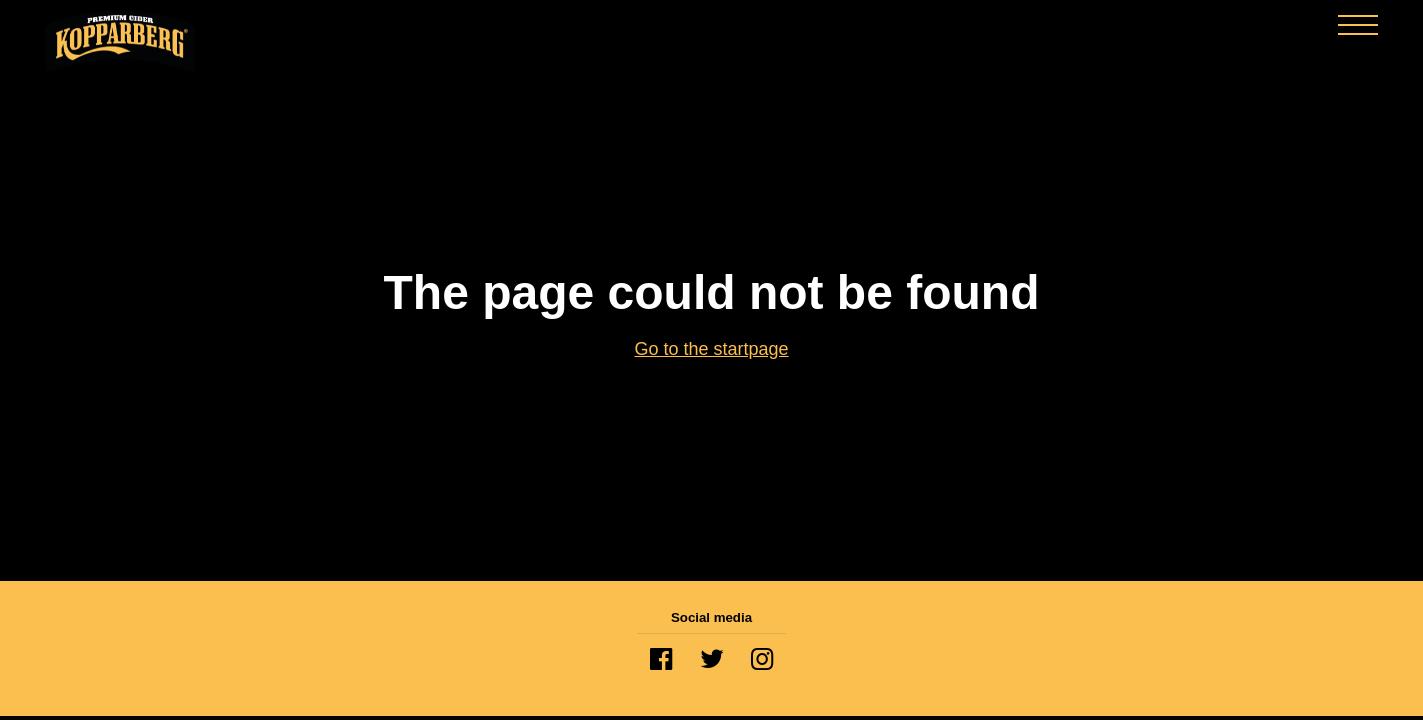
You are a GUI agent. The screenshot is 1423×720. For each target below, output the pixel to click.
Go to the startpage (711, 349)
